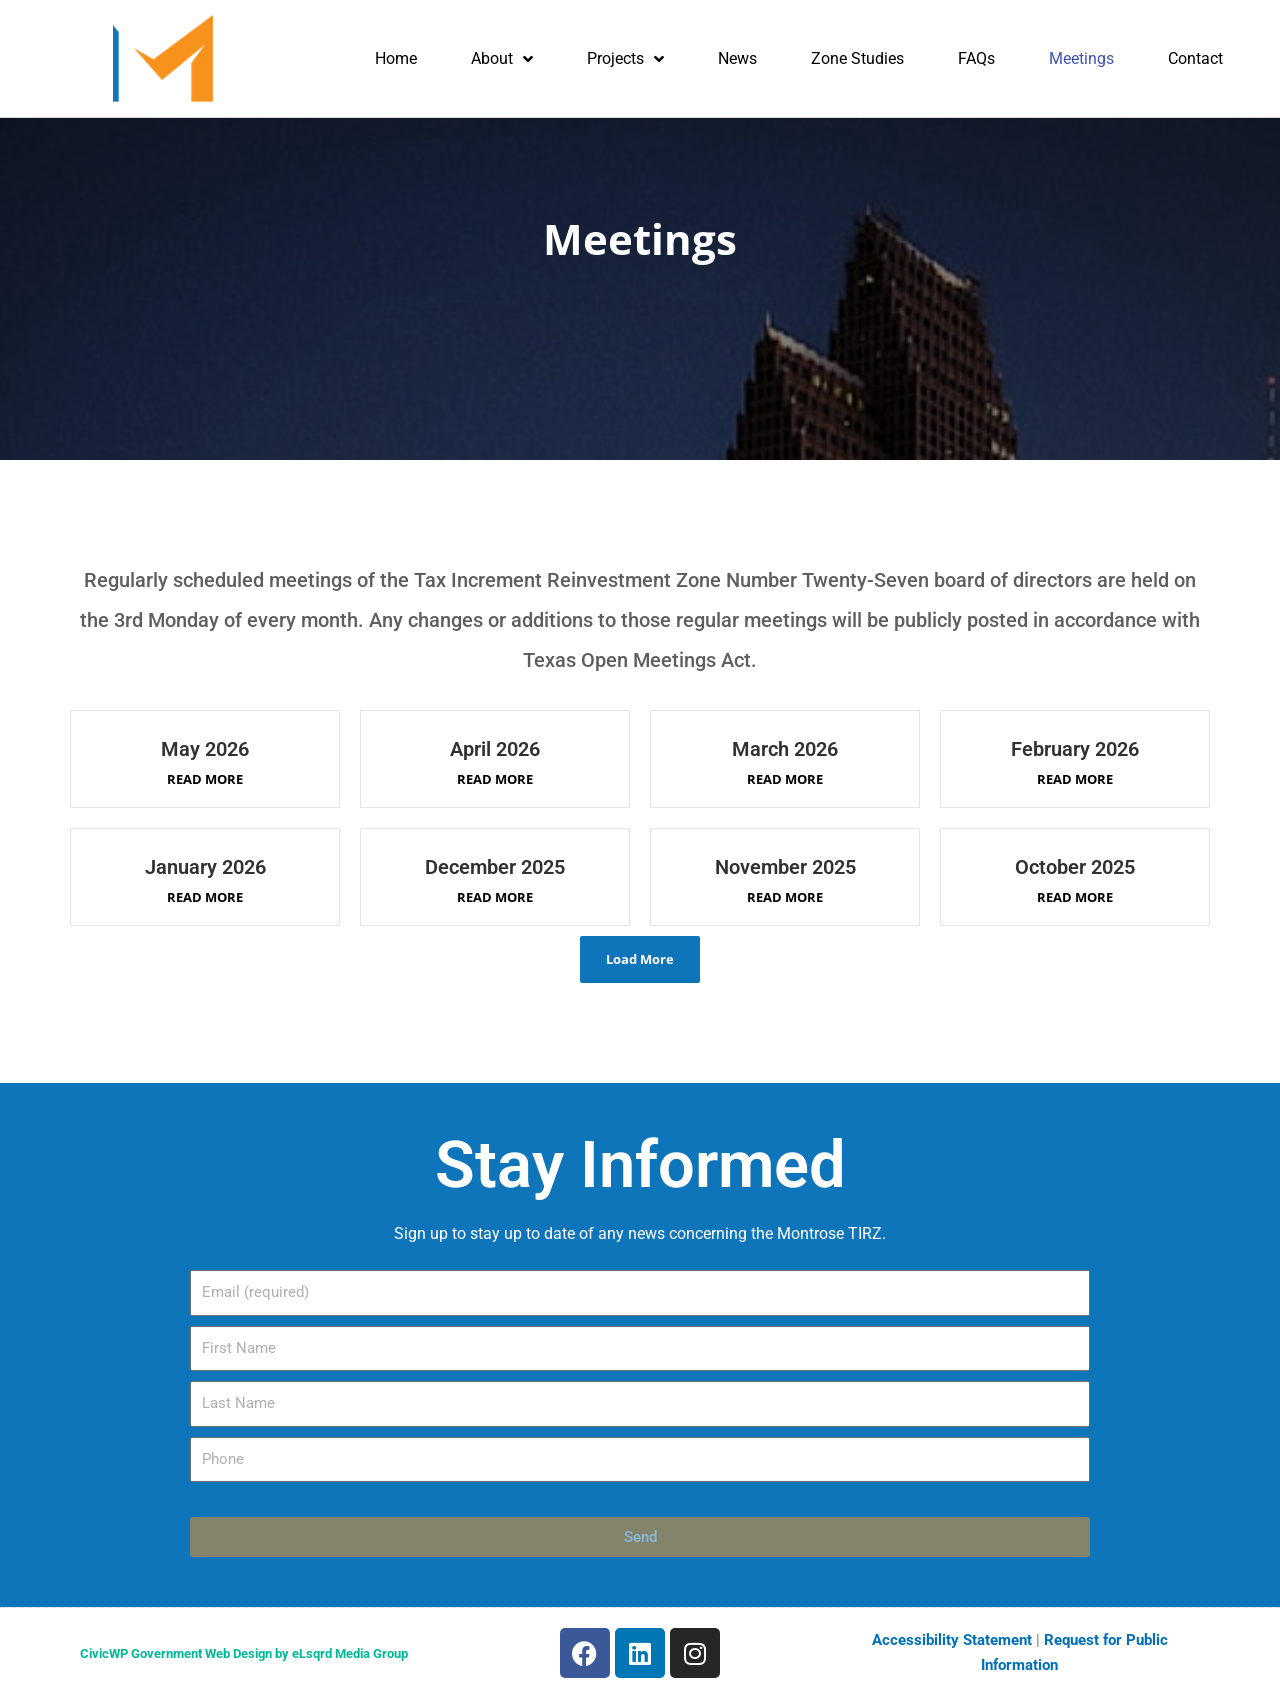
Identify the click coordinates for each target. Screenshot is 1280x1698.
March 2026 (785, 749)
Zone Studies (857, 58)
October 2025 (1075, 867)
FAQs (976, 58)
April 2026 (495, 749)
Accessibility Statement (952, 1640)
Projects (625, 59)
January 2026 (205, 867)
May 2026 (205, 749)
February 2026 (1075, 749)
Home (396, 58)
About (502, 59)
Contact (1195, 58)
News (737, 58)
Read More (205, 779)
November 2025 (785, 867)
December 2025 (495, 867)
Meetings (1081, 58)
